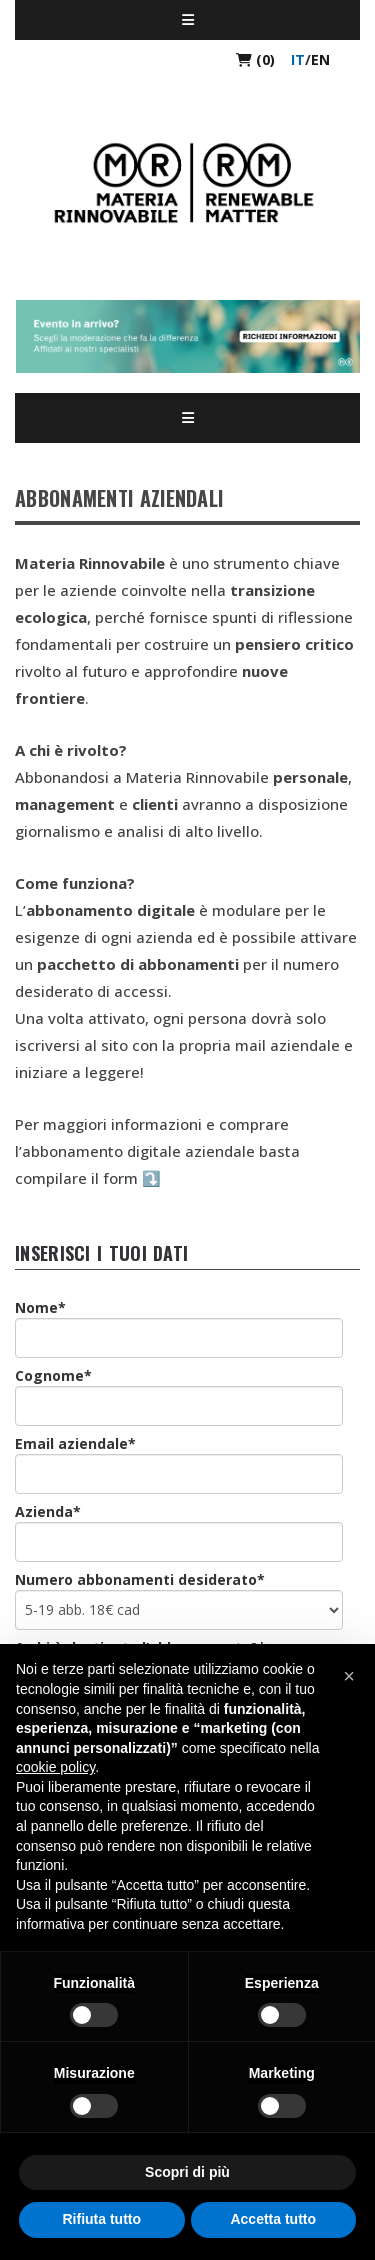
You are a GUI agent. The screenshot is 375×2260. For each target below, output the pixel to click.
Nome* (40, 1307)
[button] (349, 1676)
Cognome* (53, 1375)
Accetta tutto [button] (273, 2219)
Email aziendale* (75, 1443)
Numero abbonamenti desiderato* (140, 1579)
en (320, 59)
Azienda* (48, 1511)
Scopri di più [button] (187, 2172)
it (298, 59)
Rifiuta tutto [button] (101, 2219)
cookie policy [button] (55, 1767)
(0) (255, 59)
